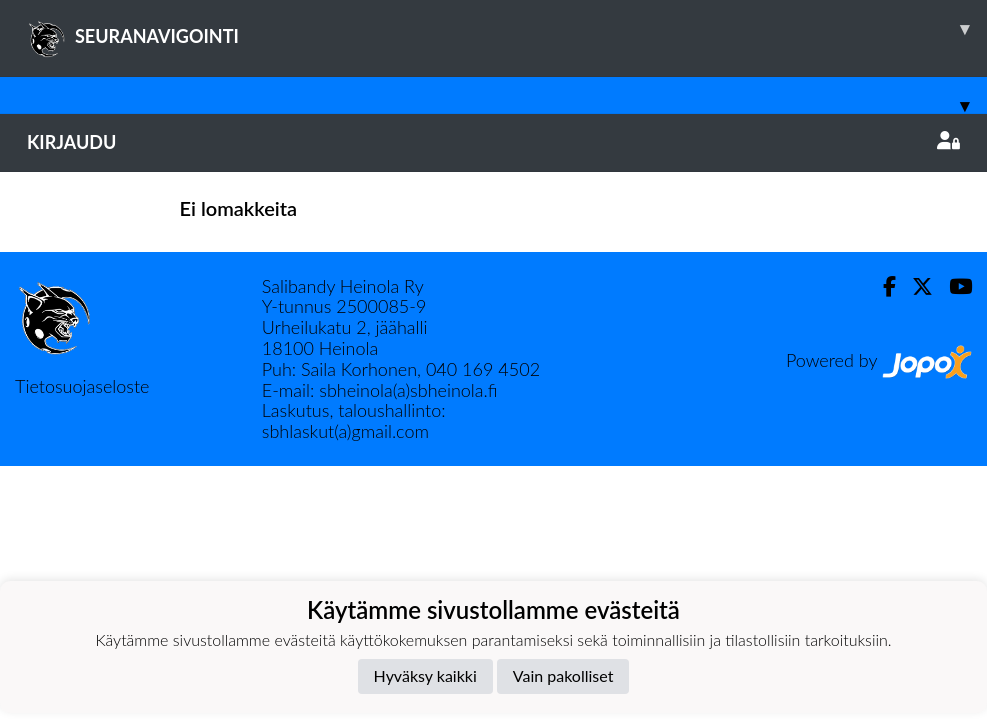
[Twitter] (914, 286)
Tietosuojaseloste (82, 386)
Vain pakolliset (563, 675)
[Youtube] (952, 286)
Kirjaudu (493, 142)
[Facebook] (881, 286)
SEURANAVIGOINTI (507, 29)
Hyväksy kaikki (425, 675)
